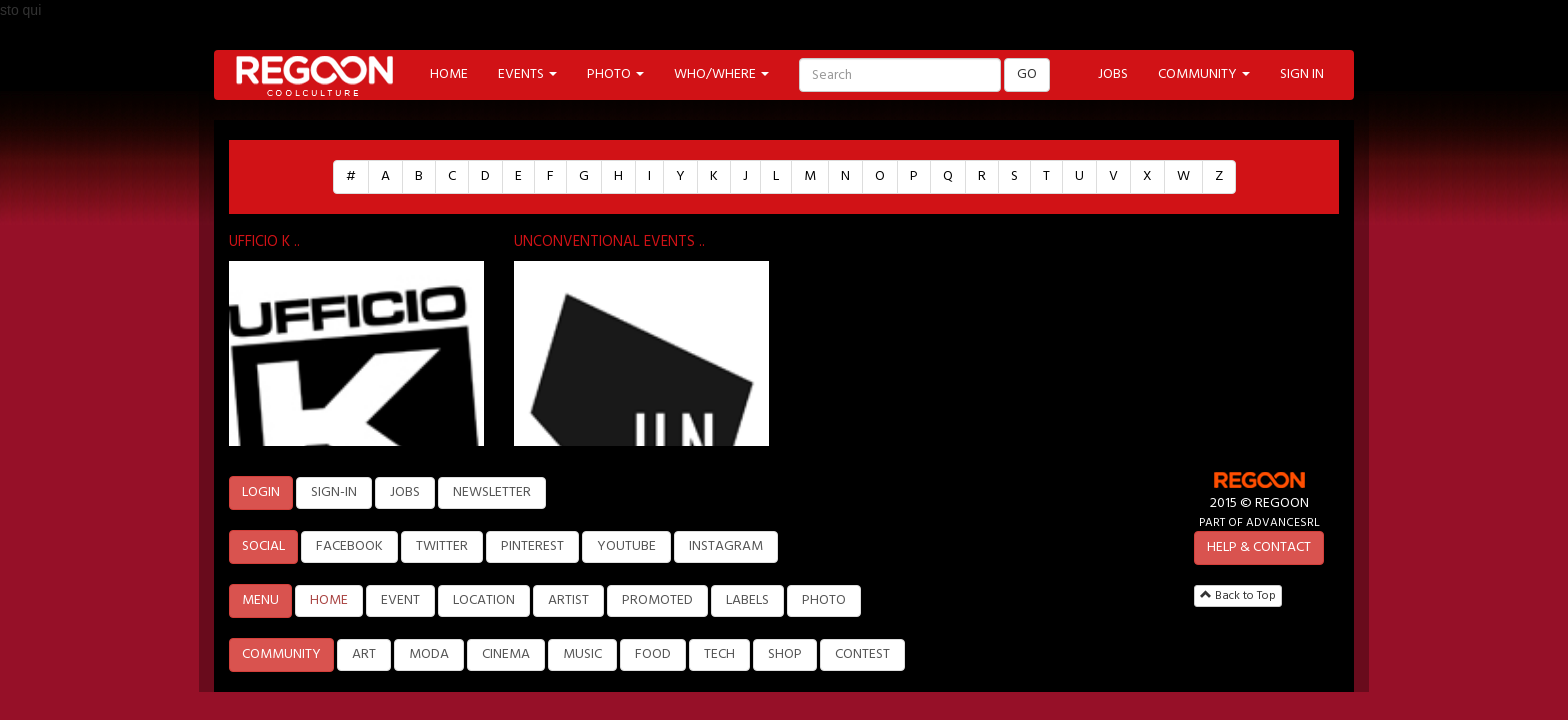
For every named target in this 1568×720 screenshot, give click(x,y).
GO (1027, 74)
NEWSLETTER (492, 492)
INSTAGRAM (726, 546)
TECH (719, 654)
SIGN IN (1302, 74)
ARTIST (568, 600)
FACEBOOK (349, 546)
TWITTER (442, 546)
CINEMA (506, 654)
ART (364, 654)
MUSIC (582, 654)
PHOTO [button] (615, 74)
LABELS (747, 600)
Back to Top (1238, 596)
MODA (429, 654)
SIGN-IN (334, 492)
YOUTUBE (626, 546)
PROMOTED (657, 600)
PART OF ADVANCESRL (1259, 522)
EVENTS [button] (527, 74)
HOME (449, 74)
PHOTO (824, 600)
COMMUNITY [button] (1204, 74)
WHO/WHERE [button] (721, 74)
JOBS (1113, 74)
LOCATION (484, 600)
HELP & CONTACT (1259, 547)
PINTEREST (532, 546)
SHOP (785, 654)
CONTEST (862, 654)
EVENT (400, 600)
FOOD (653, 654)
